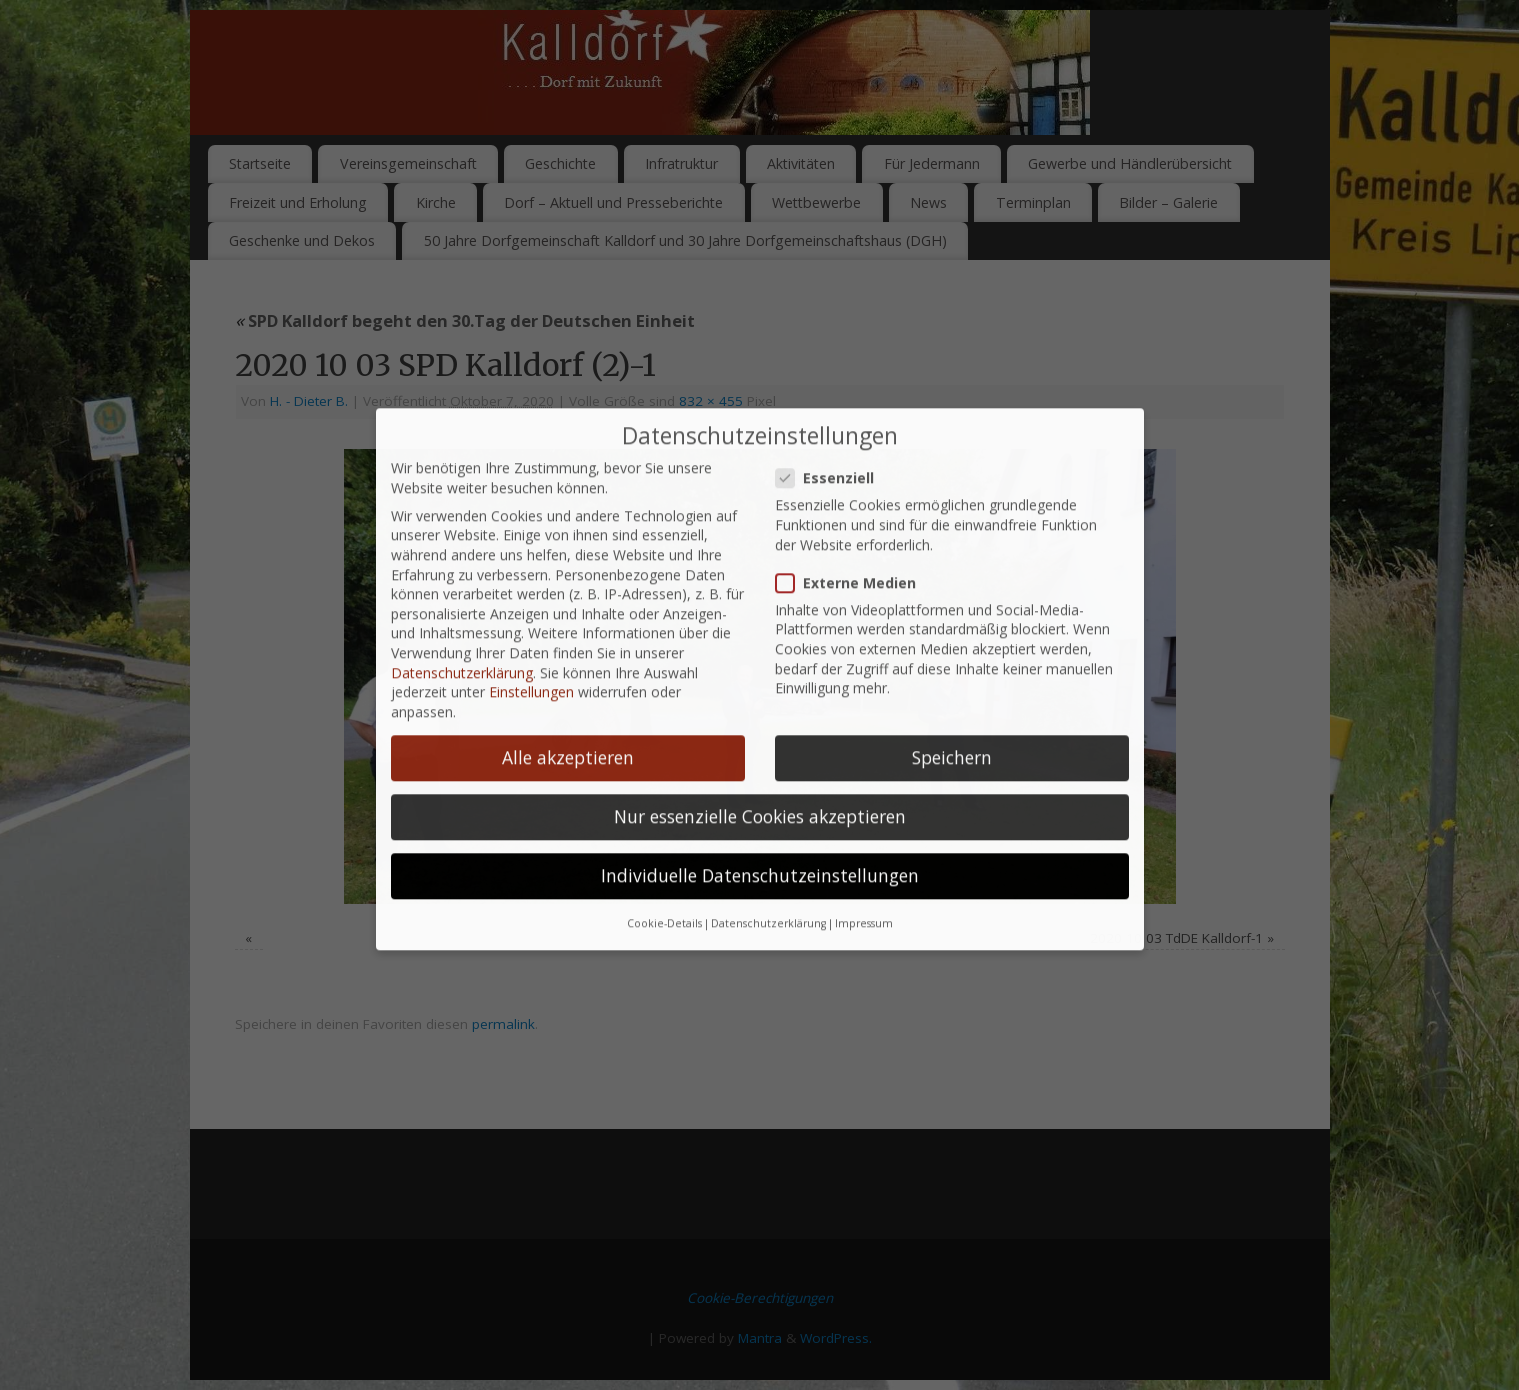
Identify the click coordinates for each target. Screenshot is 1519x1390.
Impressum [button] (864, 813)
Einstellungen (531, 581)
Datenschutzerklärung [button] (768, 813)
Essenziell (833, 367)
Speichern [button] (952, 646)
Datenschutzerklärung (462, 561)
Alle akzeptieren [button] (568, 646)
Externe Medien (854, 471)
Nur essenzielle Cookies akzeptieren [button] (760, 706)
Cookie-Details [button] (664, 813)
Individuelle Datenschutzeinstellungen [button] (760, 765)
